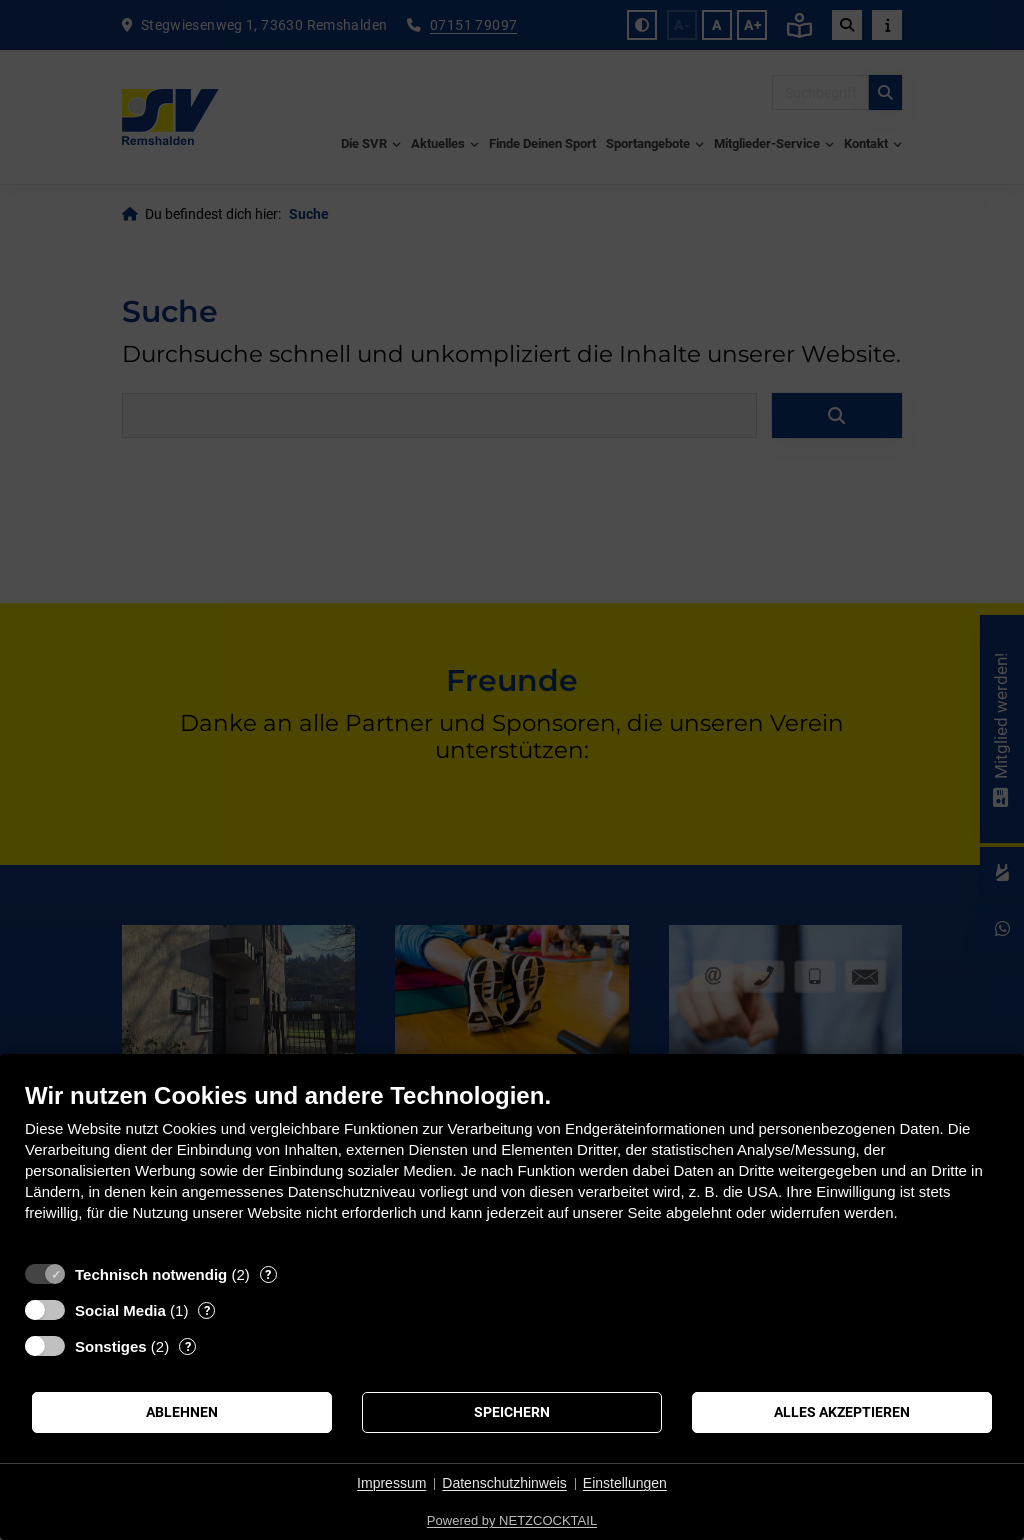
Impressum (391, 1483)
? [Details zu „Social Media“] (207, 1310)
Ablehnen (182, 1412)
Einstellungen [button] (625, 1483)
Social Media (120, 1310)
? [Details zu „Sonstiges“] (188, 1346)
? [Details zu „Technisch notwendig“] (268, 1274)
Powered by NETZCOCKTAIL (512, 1520)
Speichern (512, 1412)
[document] (512, 1166)
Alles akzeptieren (842, 1412)
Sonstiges (111, 1346)
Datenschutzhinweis (504, 1483)
